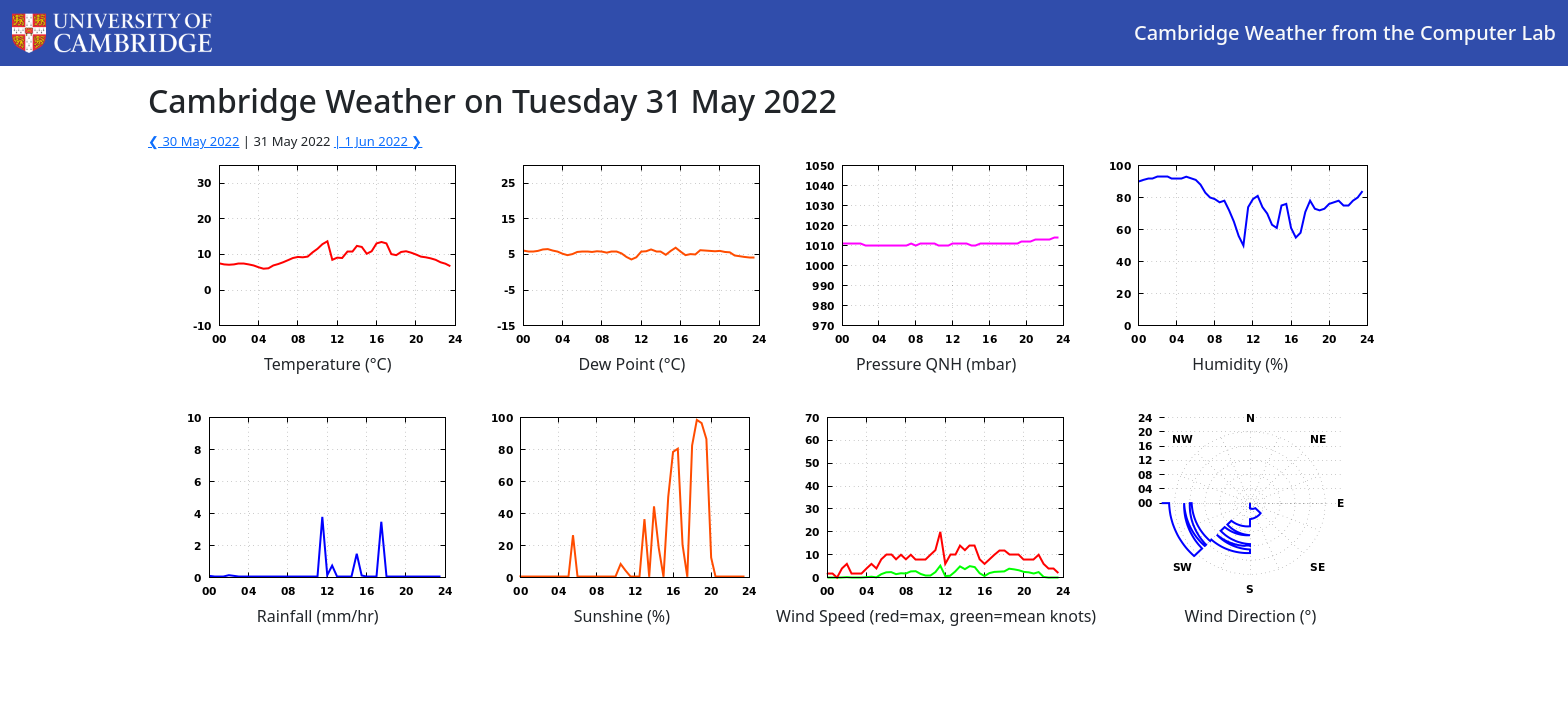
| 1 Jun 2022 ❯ (378, 141)
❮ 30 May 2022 (193, 141)
